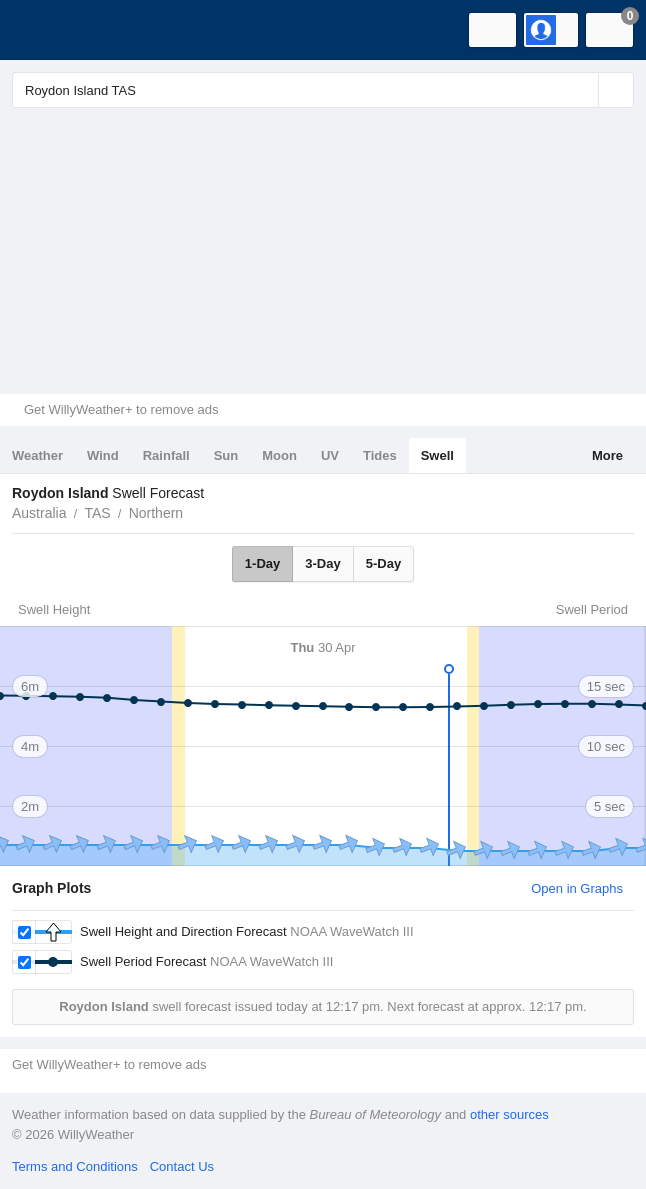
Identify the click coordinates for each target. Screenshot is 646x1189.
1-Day (262, 563)
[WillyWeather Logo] (45, 30)
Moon (279, 455)
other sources (509, 1114)
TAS (97, 513)
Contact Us (182, 1166)
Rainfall (166, 455)
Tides (380, 455)
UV (330, 455)
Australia (39, 513)
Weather (37, 455)
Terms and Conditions (75, 1166)
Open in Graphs (577, 888)
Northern (156, 513)
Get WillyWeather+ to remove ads (121, 409)
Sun (226, 455)
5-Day (383, 563)
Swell (437, 455)
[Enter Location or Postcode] (323, 90)
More (607, 455)
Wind (103, 455)
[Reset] (581, 90)
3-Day (322, 563)
